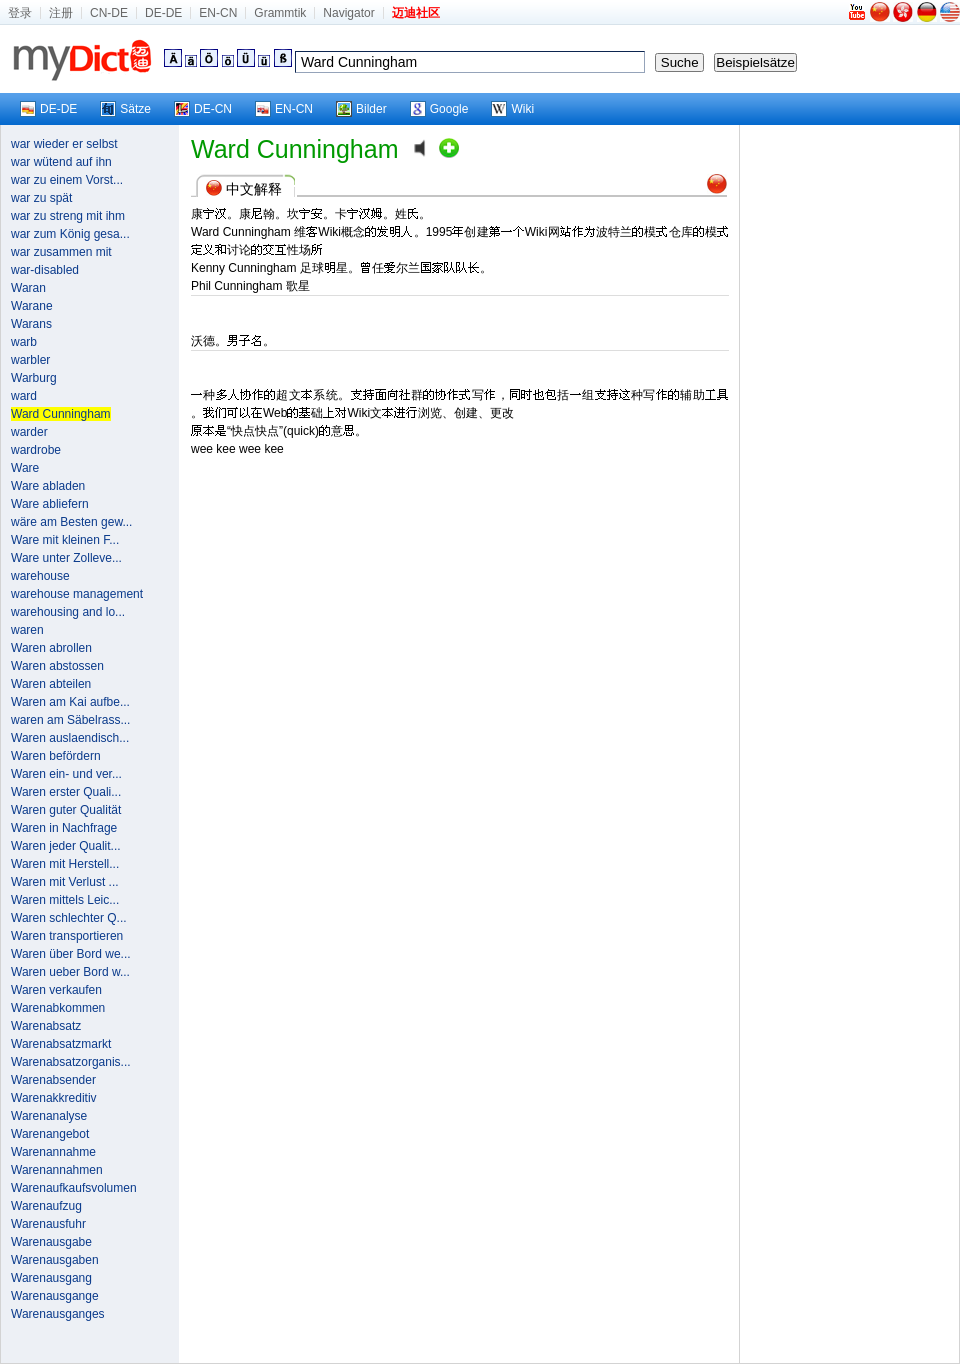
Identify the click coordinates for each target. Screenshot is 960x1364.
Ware (25, 468)
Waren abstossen (57, 666)
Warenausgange (55, 1296)
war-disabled (45, 270)
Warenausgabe (51, 1242)
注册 (61, 13)
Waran (28, 288)
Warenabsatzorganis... (71, 1062)
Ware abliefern (50, 504)
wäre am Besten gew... (71, 522)
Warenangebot (50, 1134)
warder (29, 432)
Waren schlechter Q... (69, 918)
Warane (32, 306)
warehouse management (77, 594)
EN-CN (218, 13)
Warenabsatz (46, 1026)
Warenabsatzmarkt (61, 1044)
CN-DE (109, 13)
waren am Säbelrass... (70, 720)
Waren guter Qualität (66, 810)
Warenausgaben (55, 1260)
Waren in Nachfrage (64, 828)
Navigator (348, 13)
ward (24, 396)
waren (27, 630)
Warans (31, 324)
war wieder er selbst (64, 144)
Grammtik (280, 13)
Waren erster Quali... (66, 792)
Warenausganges (58, 1314)
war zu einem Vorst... (67, 180)
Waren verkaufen (56, 990)
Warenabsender (53, 1080)
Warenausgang (51, 1278)
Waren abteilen (51, 684)
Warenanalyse (49, 1116)
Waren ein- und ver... (66, 774)
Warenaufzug (46, 1206)
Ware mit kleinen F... (65, 540)
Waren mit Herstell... (65, 864)
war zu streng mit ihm (68, 216)
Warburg (34, 378)
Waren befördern (56, 756)
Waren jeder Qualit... (66, 846)
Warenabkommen (58, 1008)
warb (24, 342)
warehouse (40, 576)
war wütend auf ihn (61, 162)
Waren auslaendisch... (70, 738)
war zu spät (41, 198)
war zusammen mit (61, 252)
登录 (20, 13)
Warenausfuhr (48, 1224)
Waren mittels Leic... (65, 900)
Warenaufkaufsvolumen (74, 1188)
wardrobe (36, 450)
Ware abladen (48, 486)
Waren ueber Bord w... (70, 972)
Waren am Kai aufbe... (70, 702)
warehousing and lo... (68, 612)
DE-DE (163, 13)
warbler (30, 360)
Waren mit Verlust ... (65, 882)
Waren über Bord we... (71, 954)
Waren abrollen (51, 648)
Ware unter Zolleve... (66, 558)
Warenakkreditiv (54, 1098)
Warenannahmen (57, 1170)
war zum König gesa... (70, 234)
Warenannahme (53, 1152)
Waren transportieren (67, 936)
